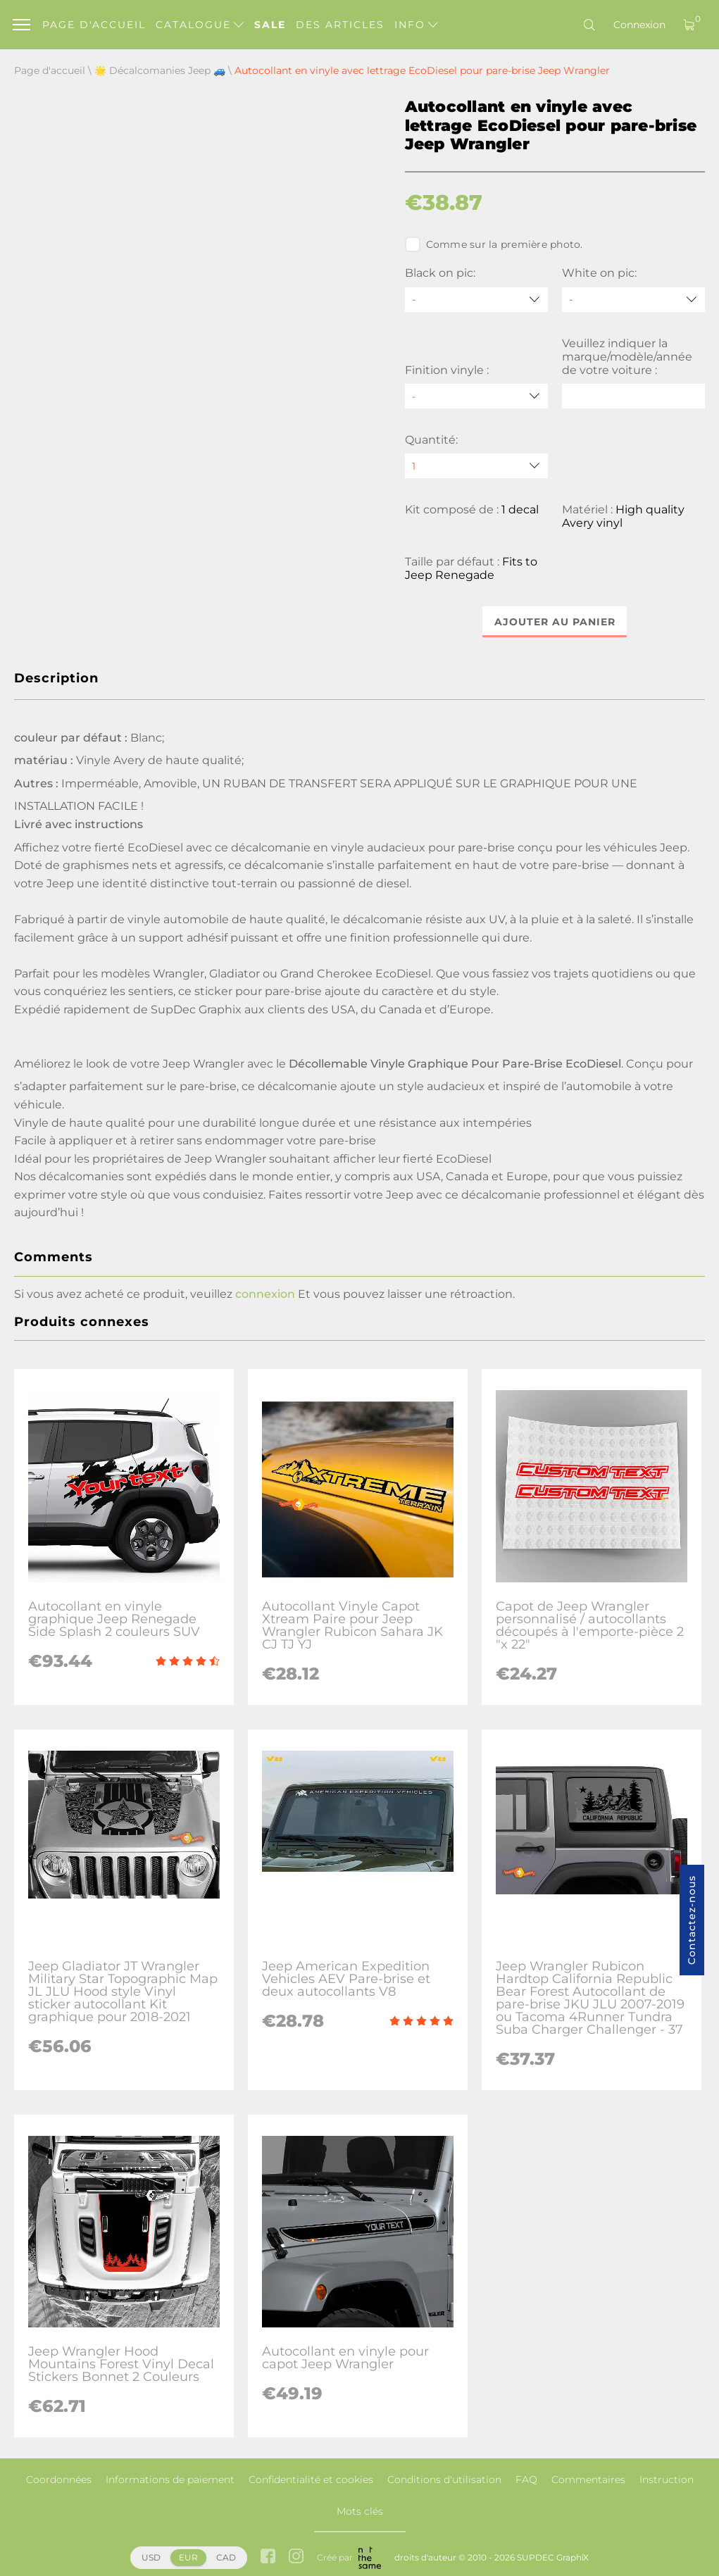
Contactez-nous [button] (691, 1920)
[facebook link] (268, 2557)
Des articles (340, 24)
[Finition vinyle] (476, 396)
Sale (270, 24)
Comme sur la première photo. (494, 244)
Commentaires (588, 2479)
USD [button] (151, 2557)
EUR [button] (188, 2557)
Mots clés (360, 2511)
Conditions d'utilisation (444, 2479)
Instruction (666, 2479)
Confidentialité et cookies (311, 2479)
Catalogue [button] (200, 24)
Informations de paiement (170, 2479)
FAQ (526, 2479)
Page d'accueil (94, 24)
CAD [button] (226, 2557)
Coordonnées (59, 2479)
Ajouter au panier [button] (554, 621)
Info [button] (416, 24)
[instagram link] (296, 2557)
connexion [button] (265, 1294)
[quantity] (476, 466)
